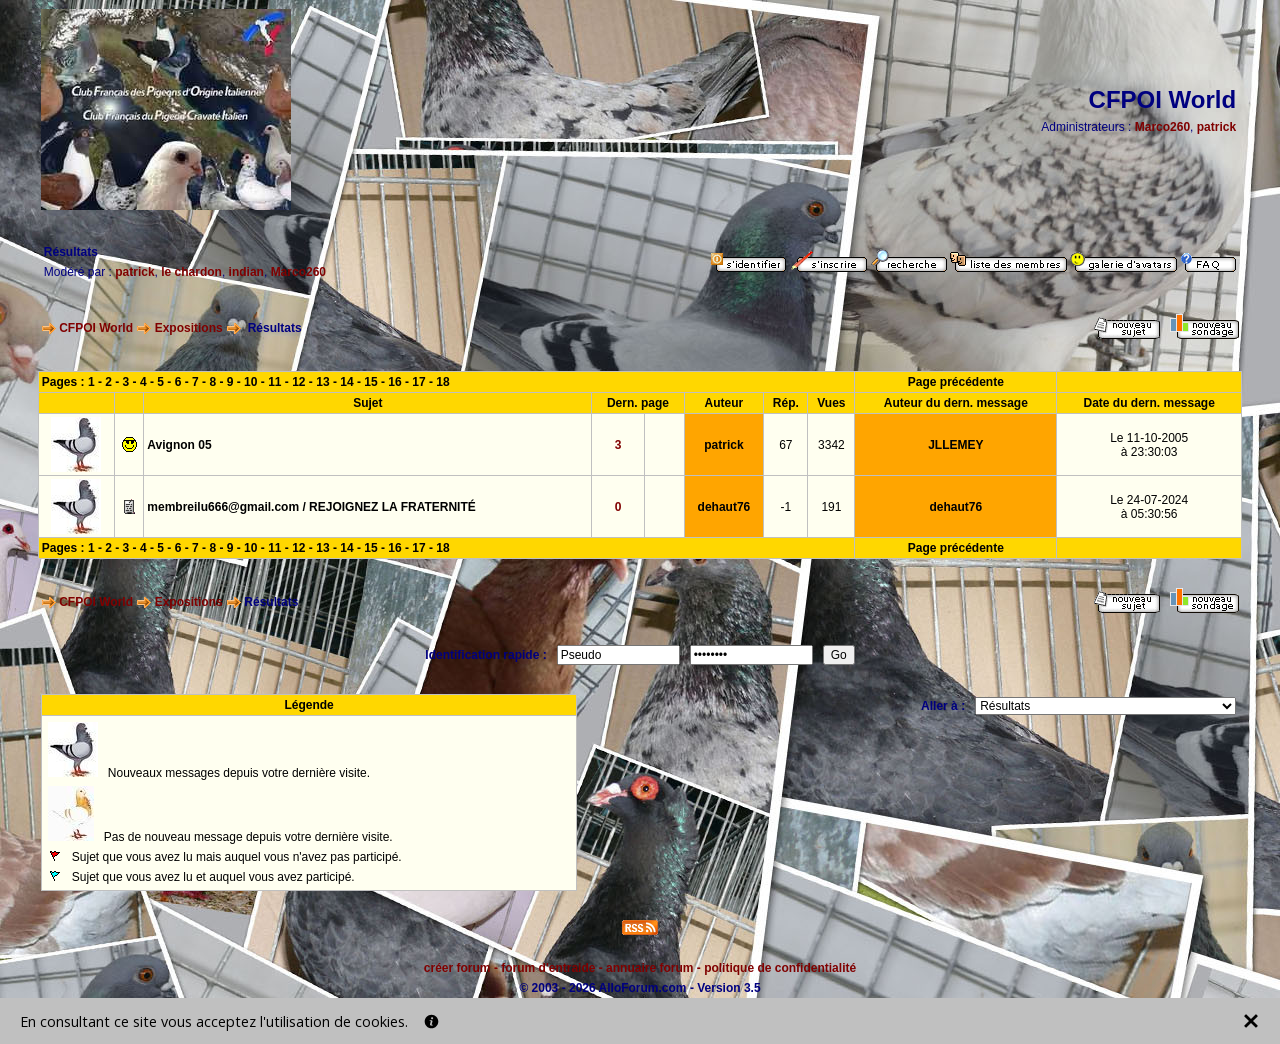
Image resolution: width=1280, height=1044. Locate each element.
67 (785, 445)
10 (250, 382)
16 (394, 382)
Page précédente (956, 382)
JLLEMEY (955, 445)
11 (274, 382)
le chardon (191, 272)
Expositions (189, 328)
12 (298, 382)
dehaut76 (724, 507)
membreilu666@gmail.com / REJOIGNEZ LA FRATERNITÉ (311, 507)
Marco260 (1162, 127)
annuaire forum (649, 968)
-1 (785, 507)
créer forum (457, 968)
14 (346, 382)
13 (322, 382)
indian (246, 272)
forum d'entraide (548, 968)
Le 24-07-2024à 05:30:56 (1149, 507)
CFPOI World (96, 328)
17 (418, 382)
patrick (1216, 127)
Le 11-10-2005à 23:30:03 (1149, 445)
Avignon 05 (179, 445)
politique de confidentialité (780, 968)
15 (370, 382)
